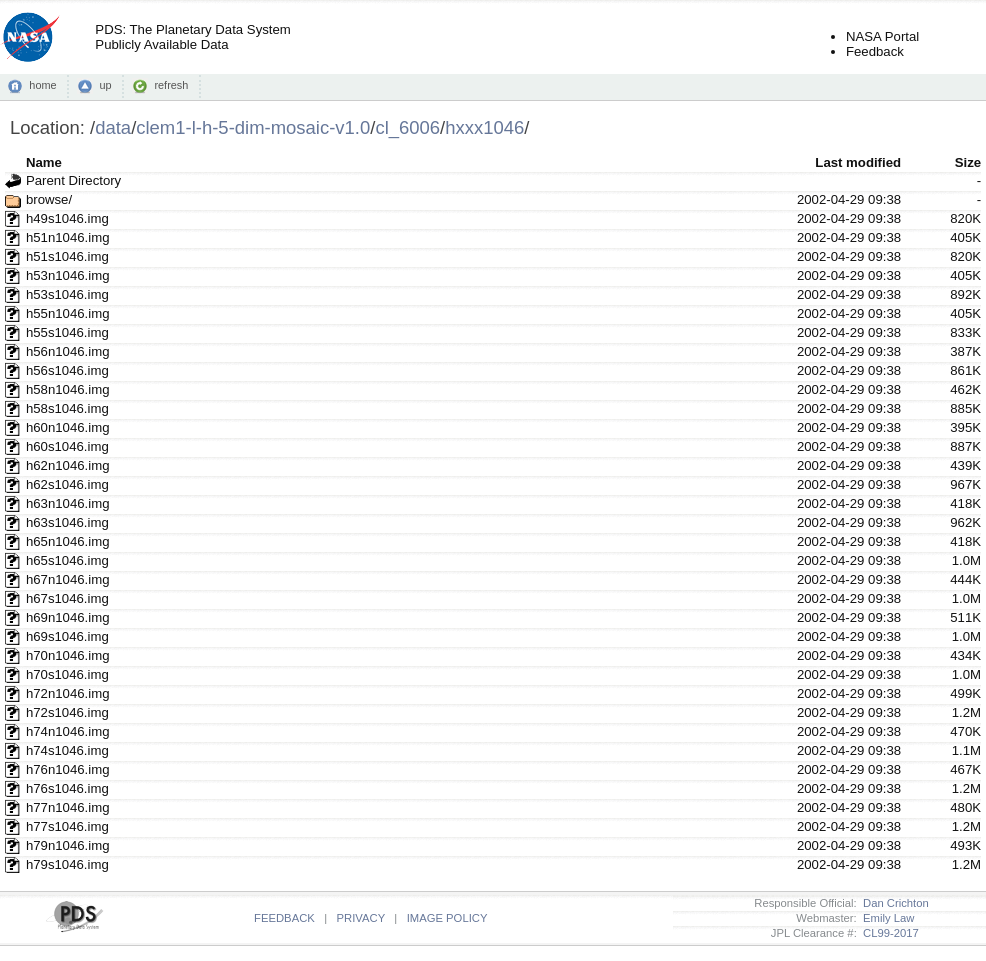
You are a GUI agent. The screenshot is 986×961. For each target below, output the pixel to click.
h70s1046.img (67, 674)
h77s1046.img (67, 826)
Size (968, 162)
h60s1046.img (67, 446)
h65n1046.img (68, 541)
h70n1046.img (68, 655)
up (105, 85)
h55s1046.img (67, 332)
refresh (171, 85)
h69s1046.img (67, 636)
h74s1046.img (67, 750)
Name (44, 162)
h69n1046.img (68, 617)
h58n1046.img (68, 389)
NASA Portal (882, 36)
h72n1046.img (68, 693)
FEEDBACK (284, 918)
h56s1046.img (67, 370)
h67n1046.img (68, 579)
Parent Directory (73, 180)
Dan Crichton (893, 903)
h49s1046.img (67, 218)
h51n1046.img (68, 237)
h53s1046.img (67, 294)
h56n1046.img (68, 351)
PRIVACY (361, 918)
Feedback (875, 51)
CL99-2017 (888, 933)
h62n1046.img (68, 465)
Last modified (858, 162)
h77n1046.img (68, 807)
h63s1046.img (67, 522)
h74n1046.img (68, 731)
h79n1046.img (68, 845)
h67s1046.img (67, 598)
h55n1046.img (68, 313)
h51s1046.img (67, 256)
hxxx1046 (484, 127)
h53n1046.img (68, 275)
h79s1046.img (67, 864)
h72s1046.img (67, 712)
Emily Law (886, 918)
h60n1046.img (68, 427)
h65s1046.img (67, 560)
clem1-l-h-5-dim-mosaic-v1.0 (253, 127)
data (113, 127)
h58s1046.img (67, 408)
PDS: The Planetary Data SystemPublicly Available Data (192, 37)
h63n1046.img (68, 503)
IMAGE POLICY (447, 918)
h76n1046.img (68, 769)
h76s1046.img (67, 788)
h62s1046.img (67, 484)
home (42, 85)
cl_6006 (407, 127)
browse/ (49, 199)
